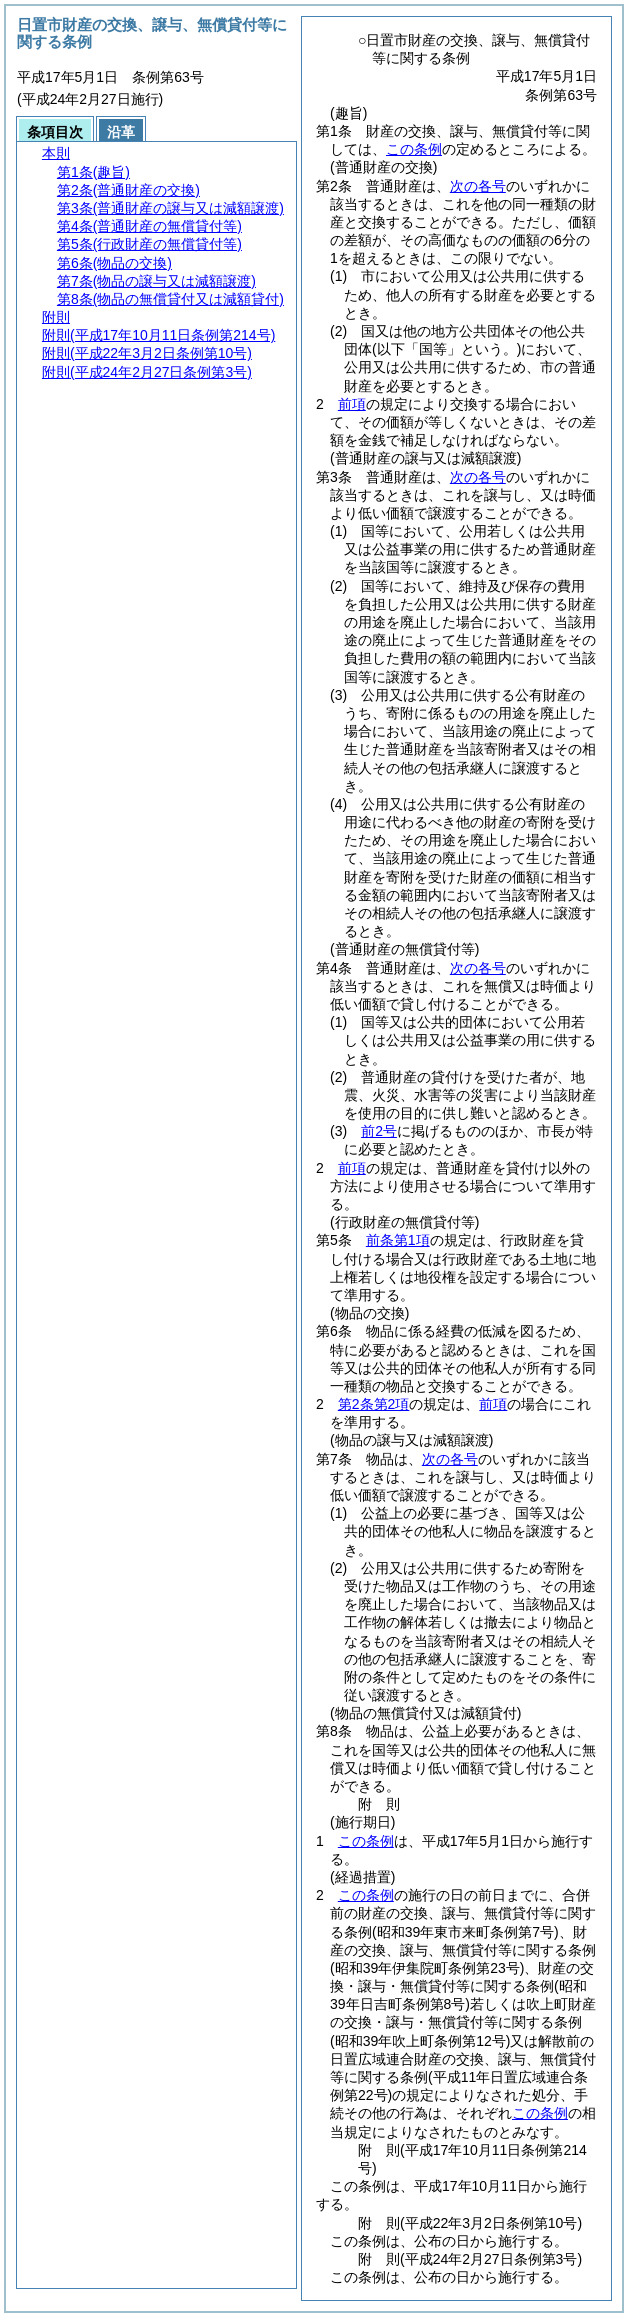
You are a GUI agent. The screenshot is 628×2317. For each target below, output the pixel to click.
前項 (352, 404)
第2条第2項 (374, 1404)
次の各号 (478, 186)
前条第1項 (398, 1240)
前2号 (379, 1131)
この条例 (414, 149)
